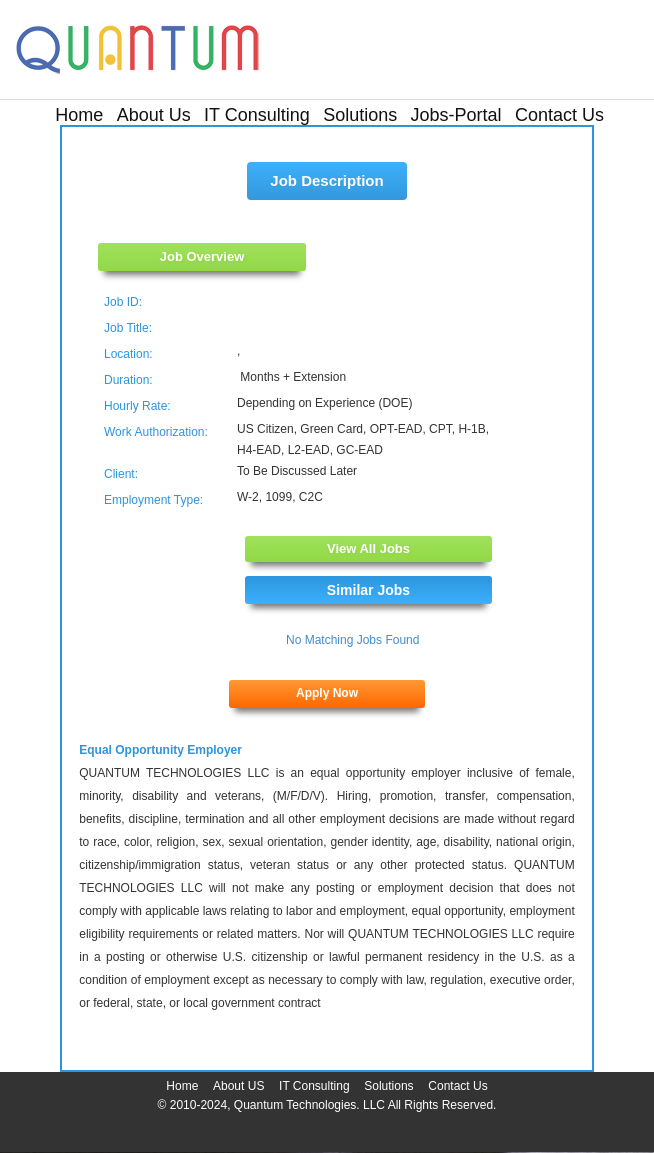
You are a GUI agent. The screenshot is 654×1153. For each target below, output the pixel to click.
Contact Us (559, 115)
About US (238, 1086)
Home (79, 115)
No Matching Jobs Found (352, 640)
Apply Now (327, 693)
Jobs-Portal (456, 115)
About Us (154, 115)
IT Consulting (257, 115)
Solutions (360, 115)
